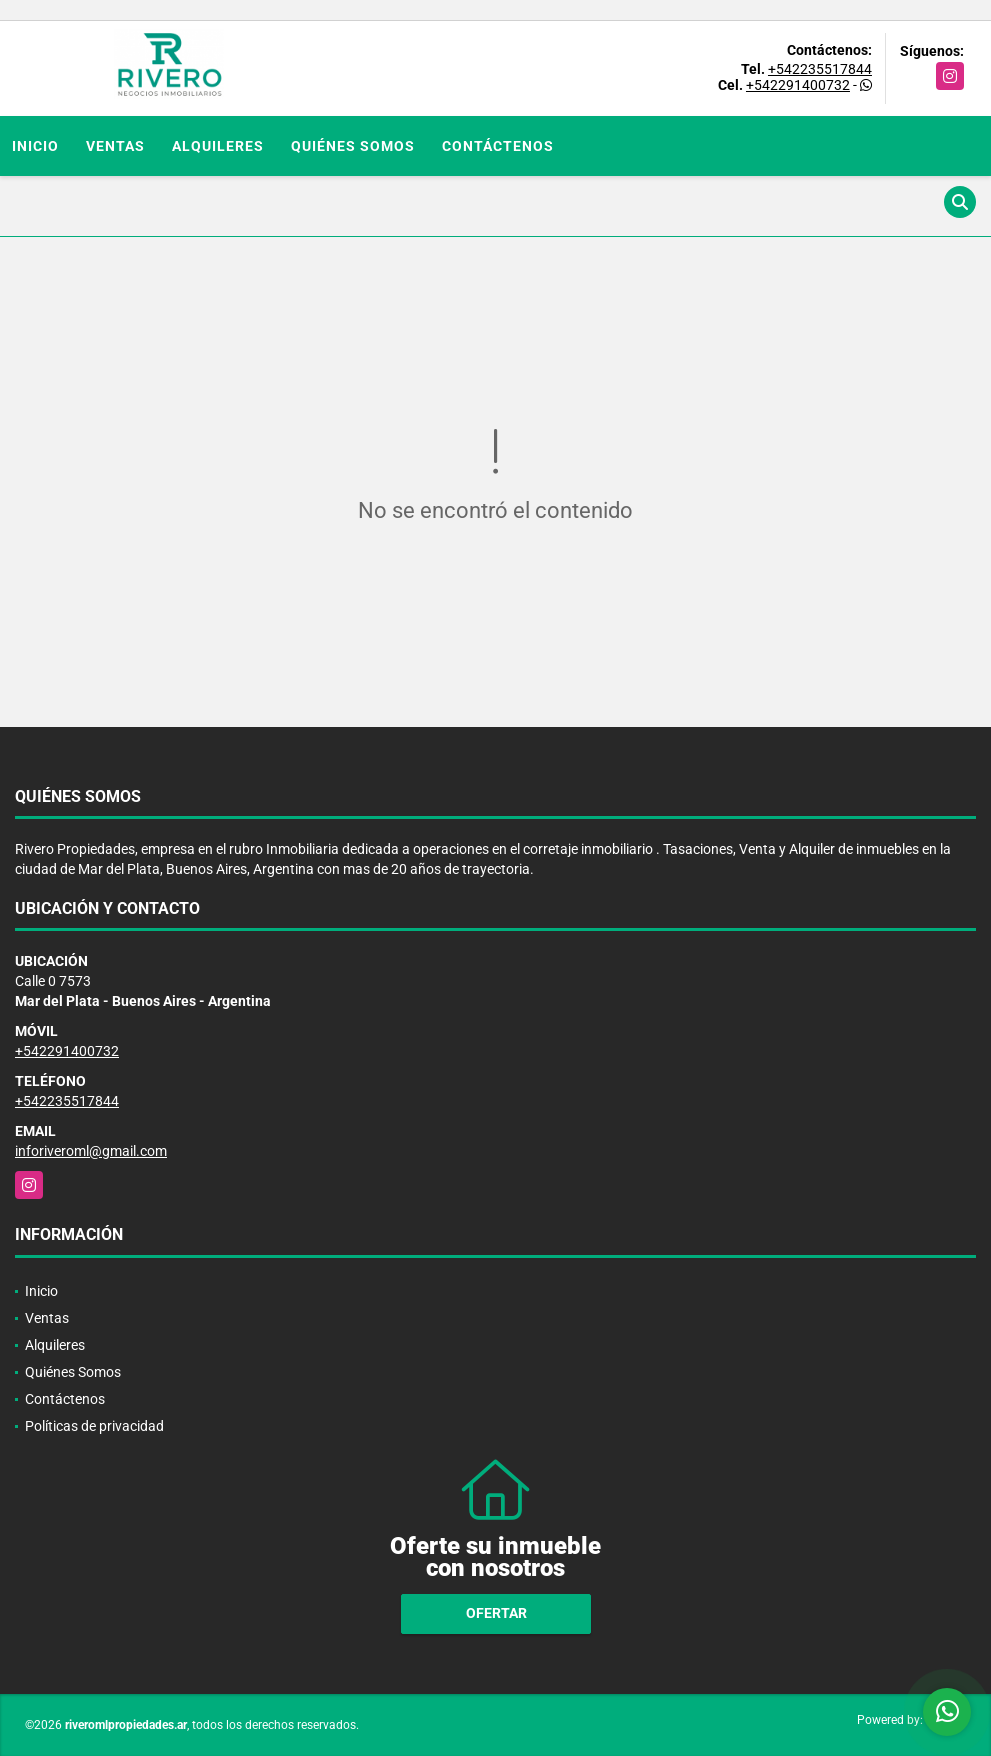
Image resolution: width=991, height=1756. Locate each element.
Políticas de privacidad (94, 1426)
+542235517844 (820, 69)
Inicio (35, 146)
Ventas (115, 146)
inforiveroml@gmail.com (91, 1151)
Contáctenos (498, 146)
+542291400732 (798, 85)
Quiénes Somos (353, 146)
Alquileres (218, 146)
